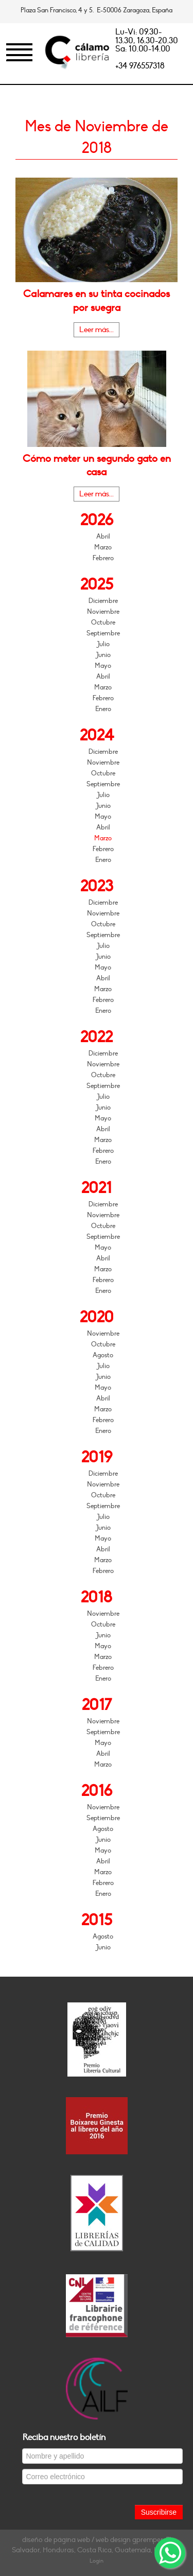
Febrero (103, 558)
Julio (103, 644)
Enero (103, 709)
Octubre (103, 622)
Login (96, 2560)
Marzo (103, 547)
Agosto (103, 1355)
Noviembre (103, 612)
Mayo (103, 666)
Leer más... (96, 329)
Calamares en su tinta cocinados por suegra (96, 301)
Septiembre (103, 633)
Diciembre (103, 601)
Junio (103, 655)
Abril (103, 536)
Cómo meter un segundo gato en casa (97, 465)
